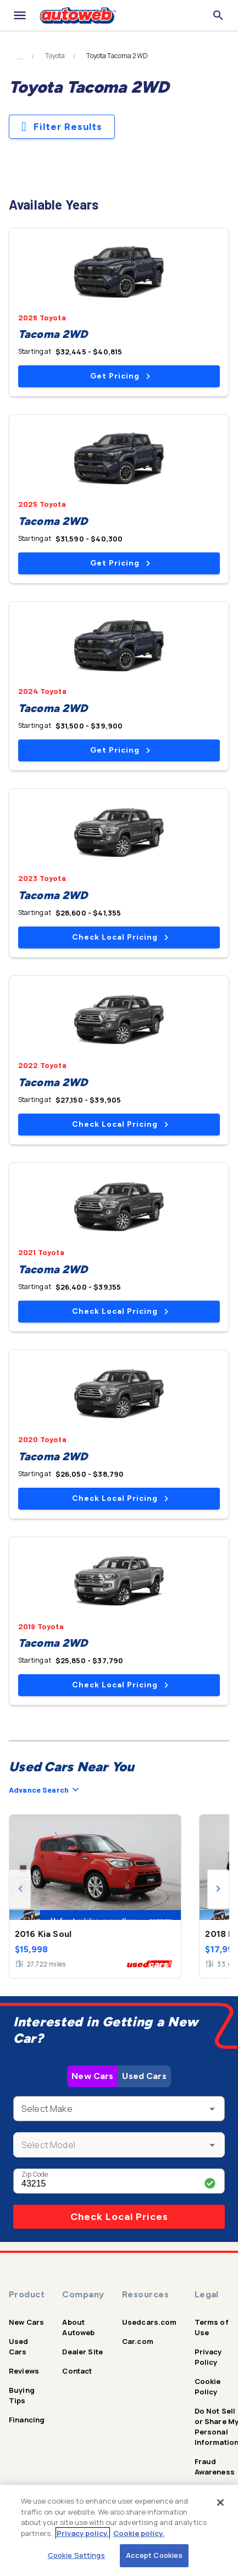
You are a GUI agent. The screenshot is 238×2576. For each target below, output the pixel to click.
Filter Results (61, 126)
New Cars (92, 2076)
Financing (27, 2420)
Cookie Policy (208, 2386)
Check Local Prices (119, 2217)
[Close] (220, 2502)
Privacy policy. (83, 2533)
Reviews (24, 2371)
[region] (119, 2530)
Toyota (55, 56)
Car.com (137, 2341)
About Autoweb (78, 2327)
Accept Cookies (154, 2555)
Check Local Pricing (120, 937)
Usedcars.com (149, 2322)
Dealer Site (82, 2352)
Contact (77, 2371)
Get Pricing (120, 376)
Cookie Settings (77, 2555)
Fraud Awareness (215, 2466)
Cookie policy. (138, 2533)
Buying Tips (22, 2395)
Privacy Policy (208, 2357)
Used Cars (144, 2076)
